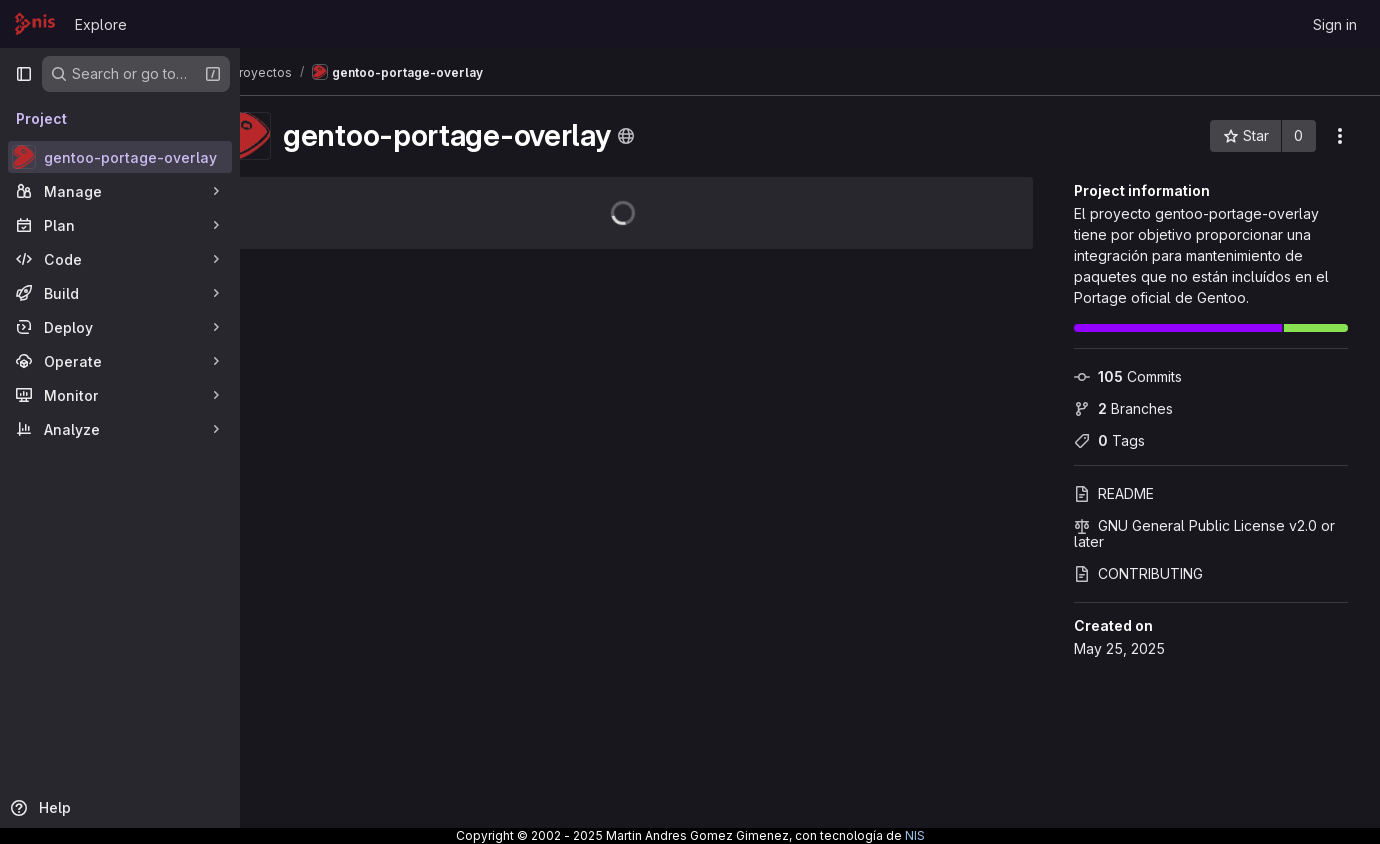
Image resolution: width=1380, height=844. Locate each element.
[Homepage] (35, 24)
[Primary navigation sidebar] (24, 74)
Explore (101, 24)
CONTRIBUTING (1138, 573)
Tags (1109, 440)
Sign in (1335, 24)
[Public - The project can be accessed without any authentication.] (679, 136)
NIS (915, 835)
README (1114, 493)
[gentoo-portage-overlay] (120, 157)
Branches (1123, 408)
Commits (1128, 376)
